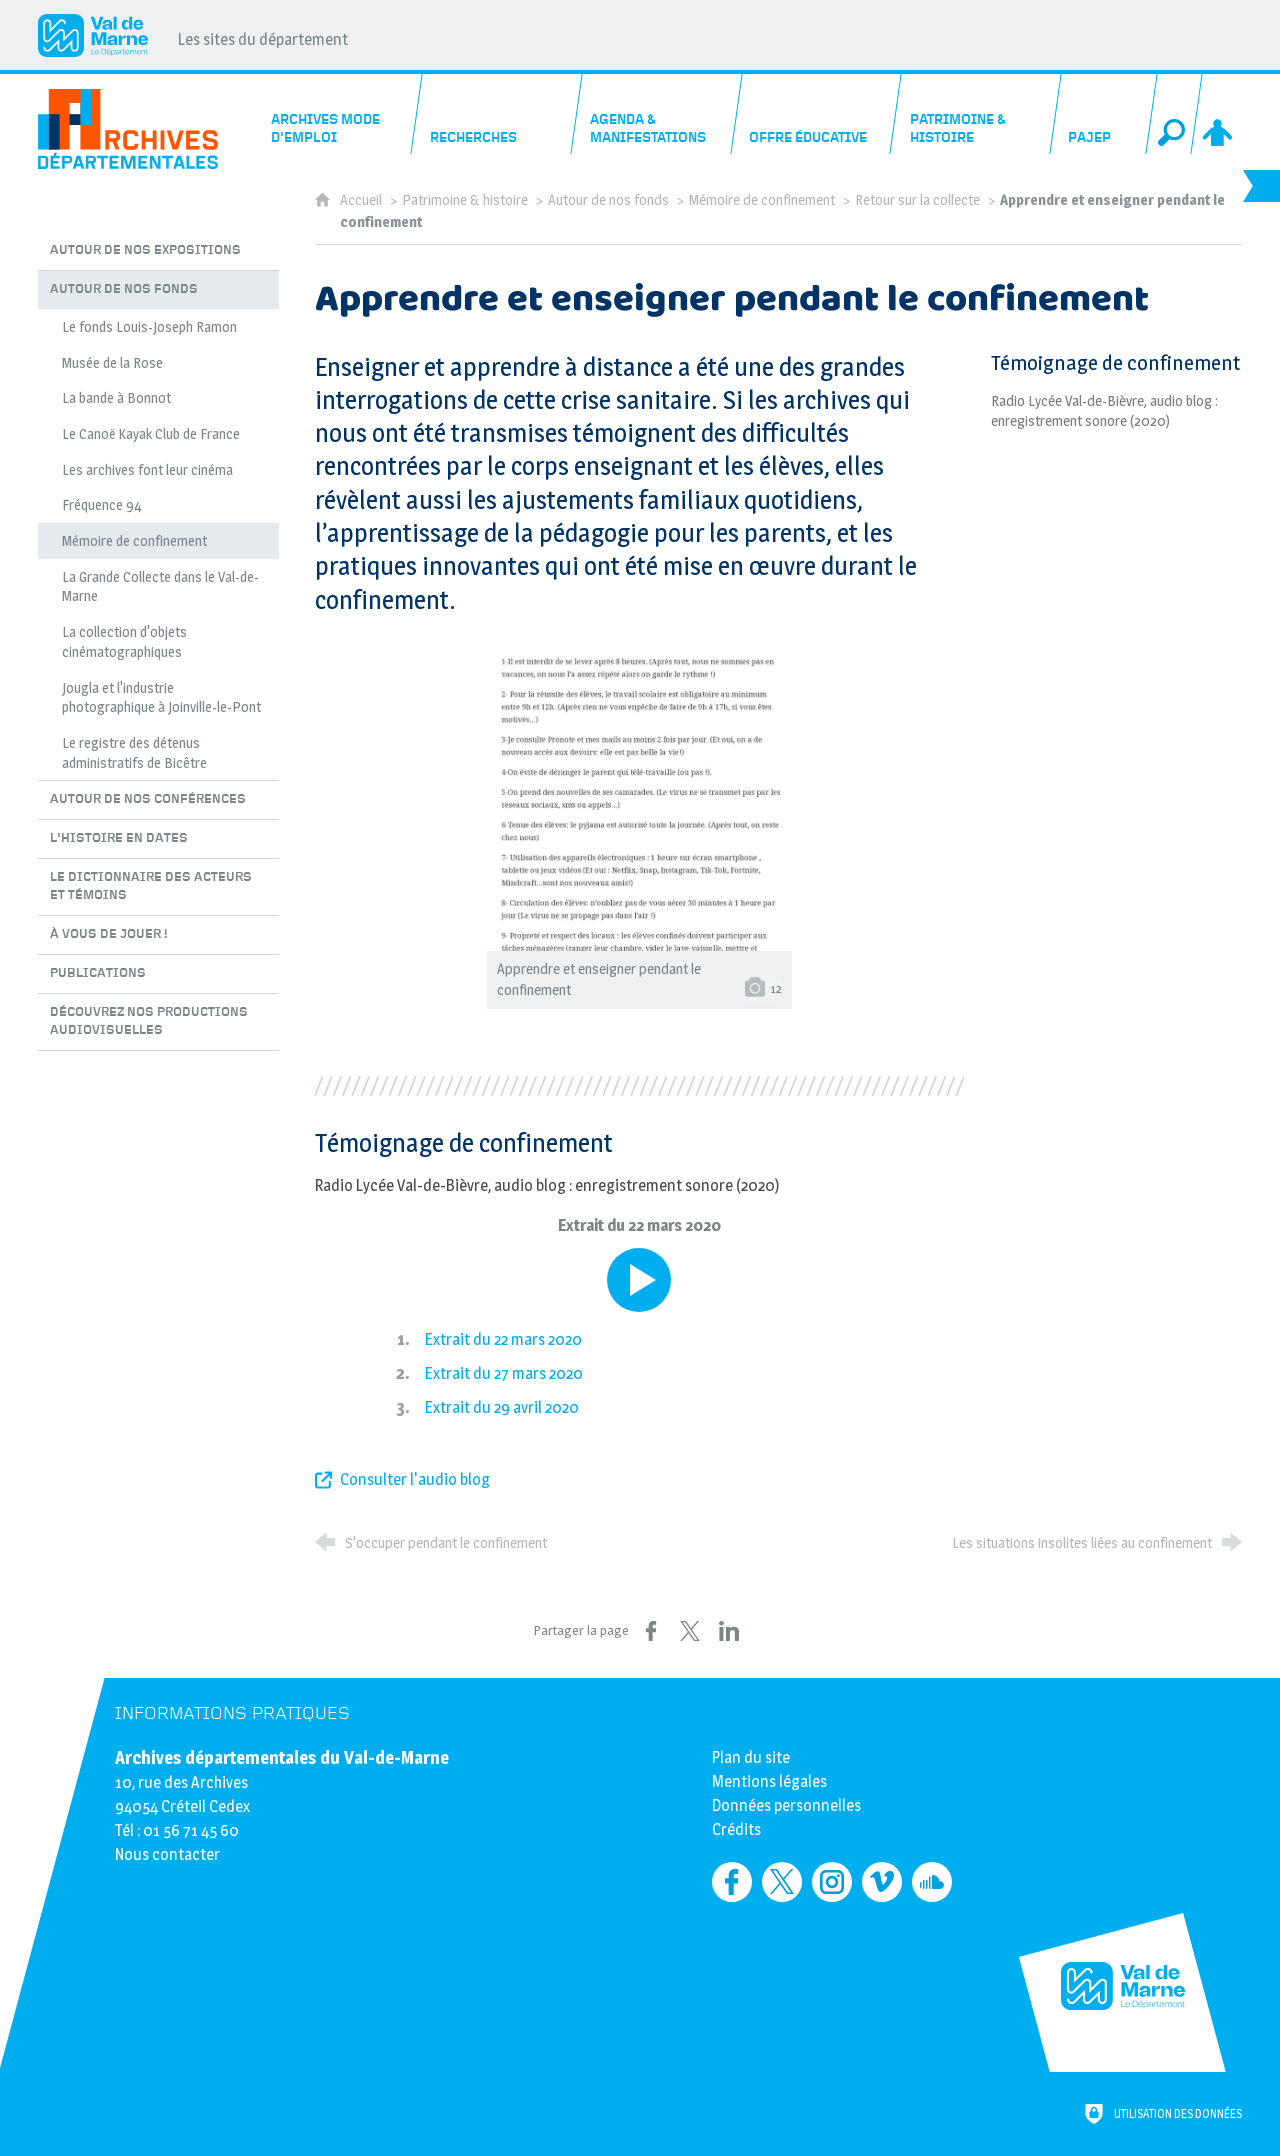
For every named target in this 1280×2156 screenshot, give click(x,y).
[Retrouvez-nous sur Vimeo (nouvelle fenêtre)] (882, 1882)
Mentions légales (769, 1781)
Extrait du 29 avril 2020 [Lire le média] (502, 1407)
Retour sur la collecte (919, 200)
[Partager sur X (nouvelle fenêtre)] (690, 1631)
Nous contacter (167, 1854)
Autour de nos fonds (608, 200)
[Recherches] (497, 114)
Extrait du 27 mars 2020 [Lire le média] (504, 1373)
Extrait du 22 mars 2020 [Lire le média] (503, 1339)
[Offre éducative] (817, 114)
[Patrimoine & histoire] (976, 114)
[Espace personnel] (1219, 114)
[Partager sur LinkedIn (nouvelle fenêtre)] (729, 1631)
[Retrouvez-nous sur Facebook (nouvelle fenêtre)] (732, 1882)
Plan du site (751, 1757)
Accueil (362, 200)
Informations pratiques (232, 1713)
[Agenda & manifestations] (657, 114)
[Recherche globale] (1174, 114)
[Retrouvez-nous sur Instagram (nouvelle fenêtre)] (832, 1882)
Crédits (736, 1829)
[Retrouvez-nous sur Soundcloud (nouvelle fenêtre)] (932, 1882)
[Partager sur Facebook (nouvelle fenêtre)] (651, 1631)
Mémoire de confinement (762, 200)
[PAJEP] (1103, 114)
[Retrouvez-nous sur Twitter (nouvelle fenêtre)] (782, 1882)
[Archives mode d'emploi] (338, 114)
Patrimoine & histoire (465, 200)
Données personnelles (786, 1805)
